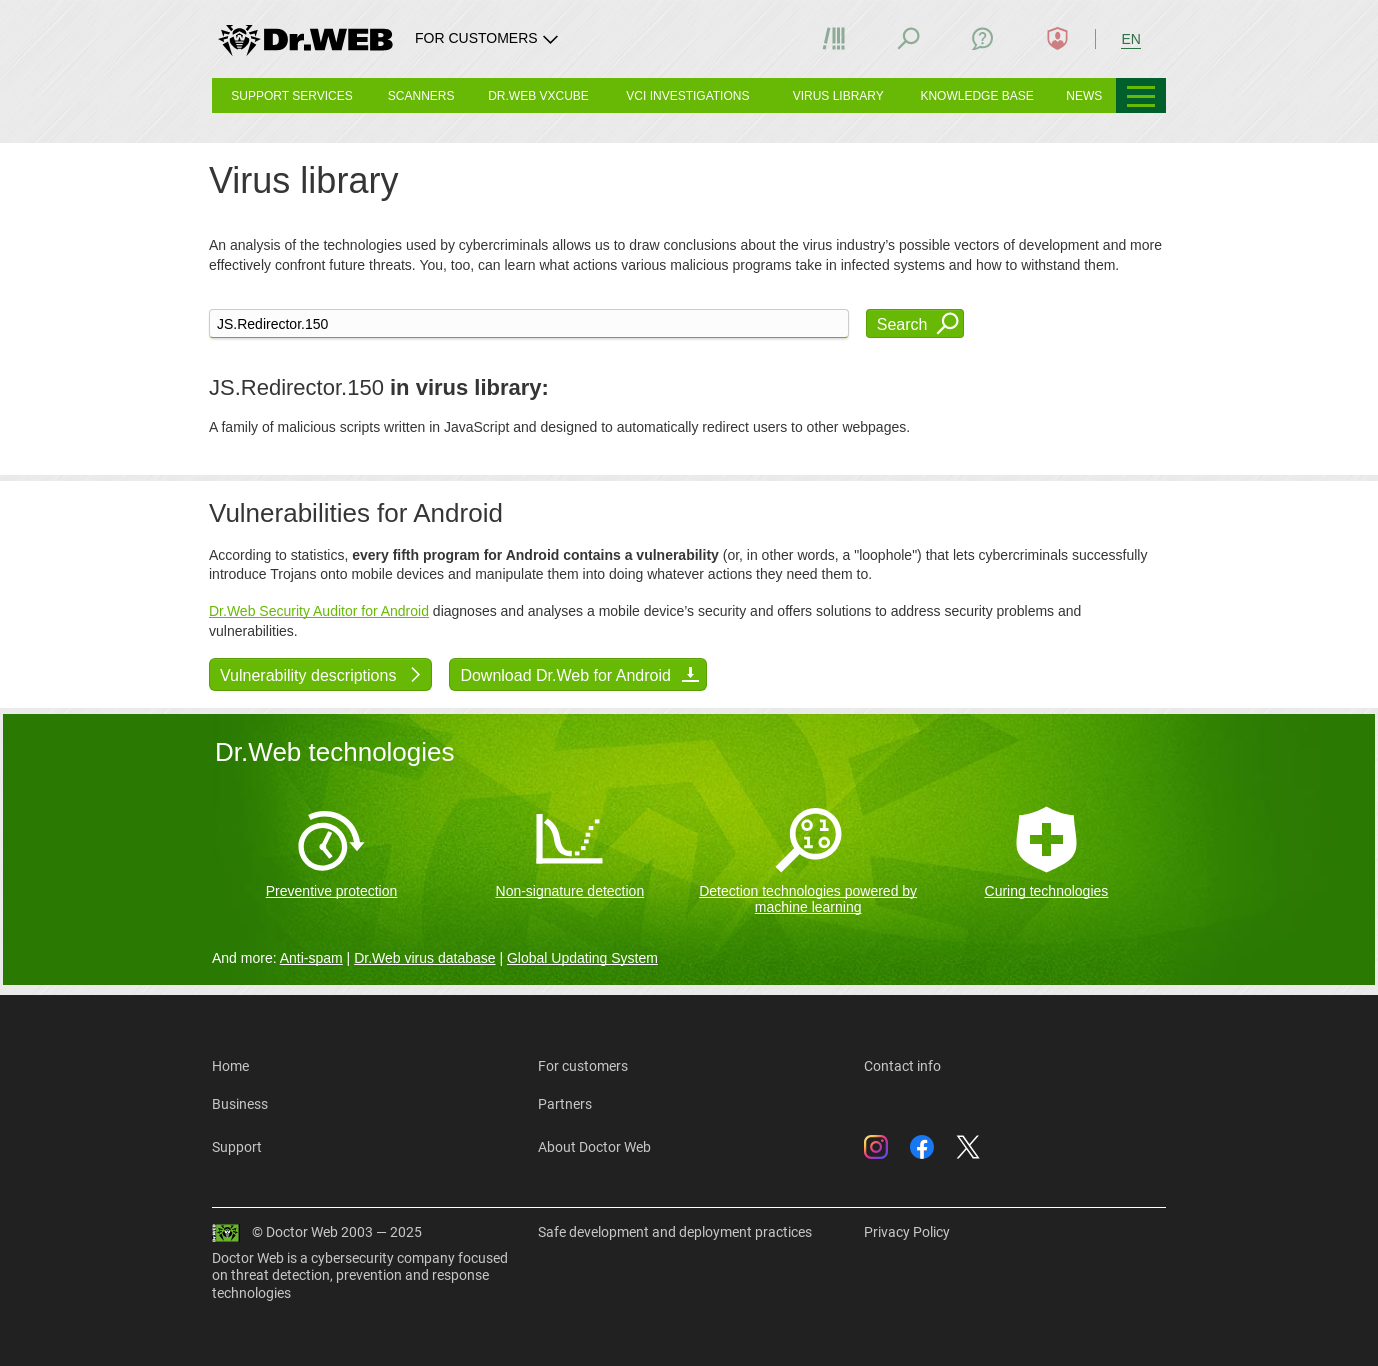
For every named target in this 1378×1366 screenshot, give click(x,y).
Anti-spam (311, 958)
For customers (583, 1066)
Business (240, 1104)
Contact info (902, 1066)
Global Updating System (582, 958)
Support (237, 1147)
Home (230, 1066)
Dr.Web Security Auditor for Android (319, 611)
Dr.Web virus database (424, 958)
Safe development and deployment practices (675, 1232)
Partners (565, 1104)
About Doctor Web (594, 1147)
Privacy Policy (907, 1232)
